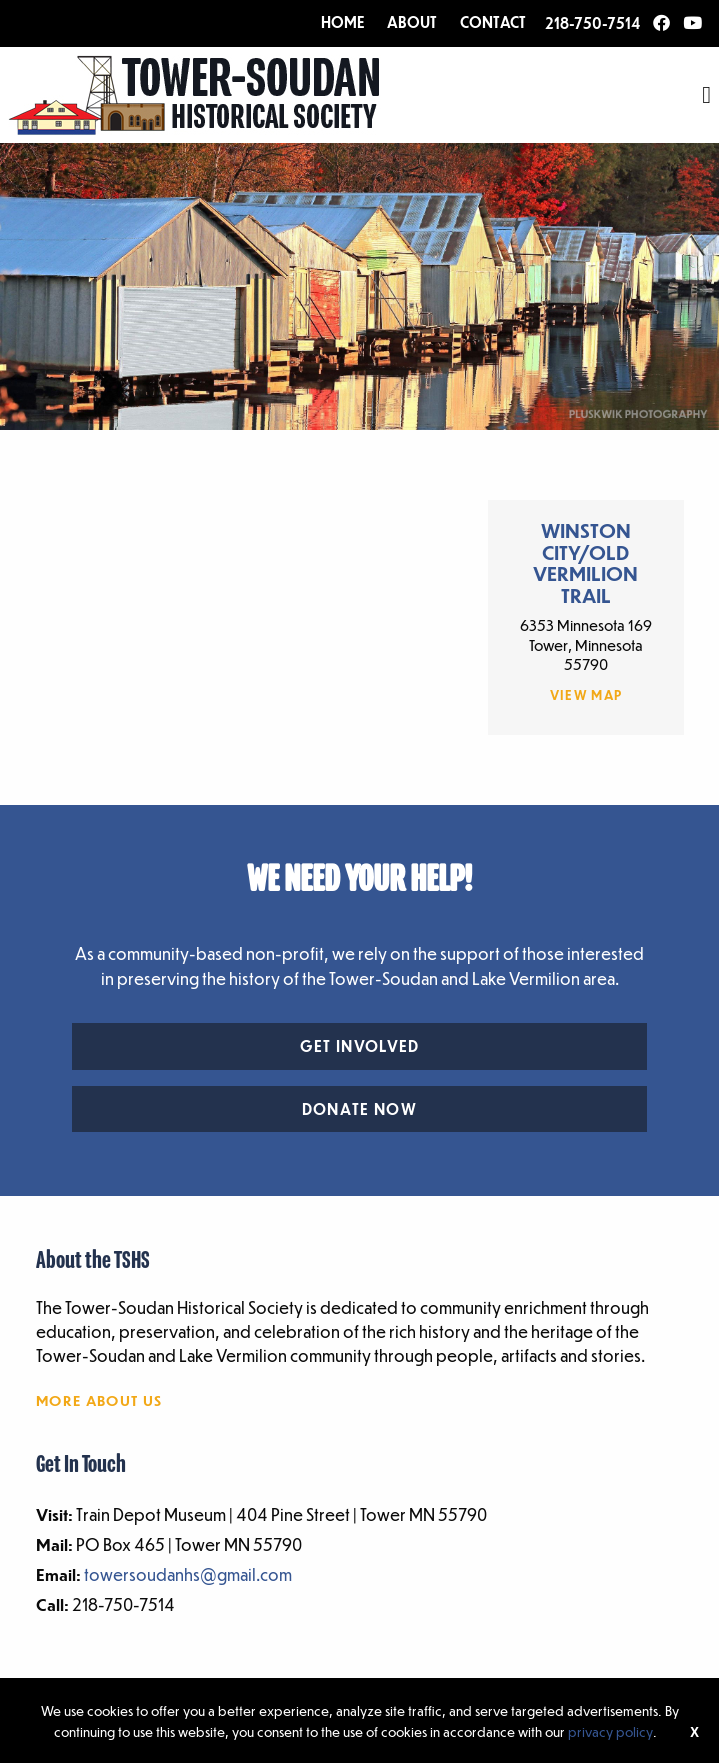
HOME (343, 22)
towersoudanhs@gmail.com (188, 1574)
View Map (586, 695)
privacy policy (610, 1731)
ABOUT (412, 22)
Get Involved (360, 1046)
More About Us (99, 1400)
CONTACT (493, 22)
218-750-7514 (592, 23)
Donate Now (359, 1109)
